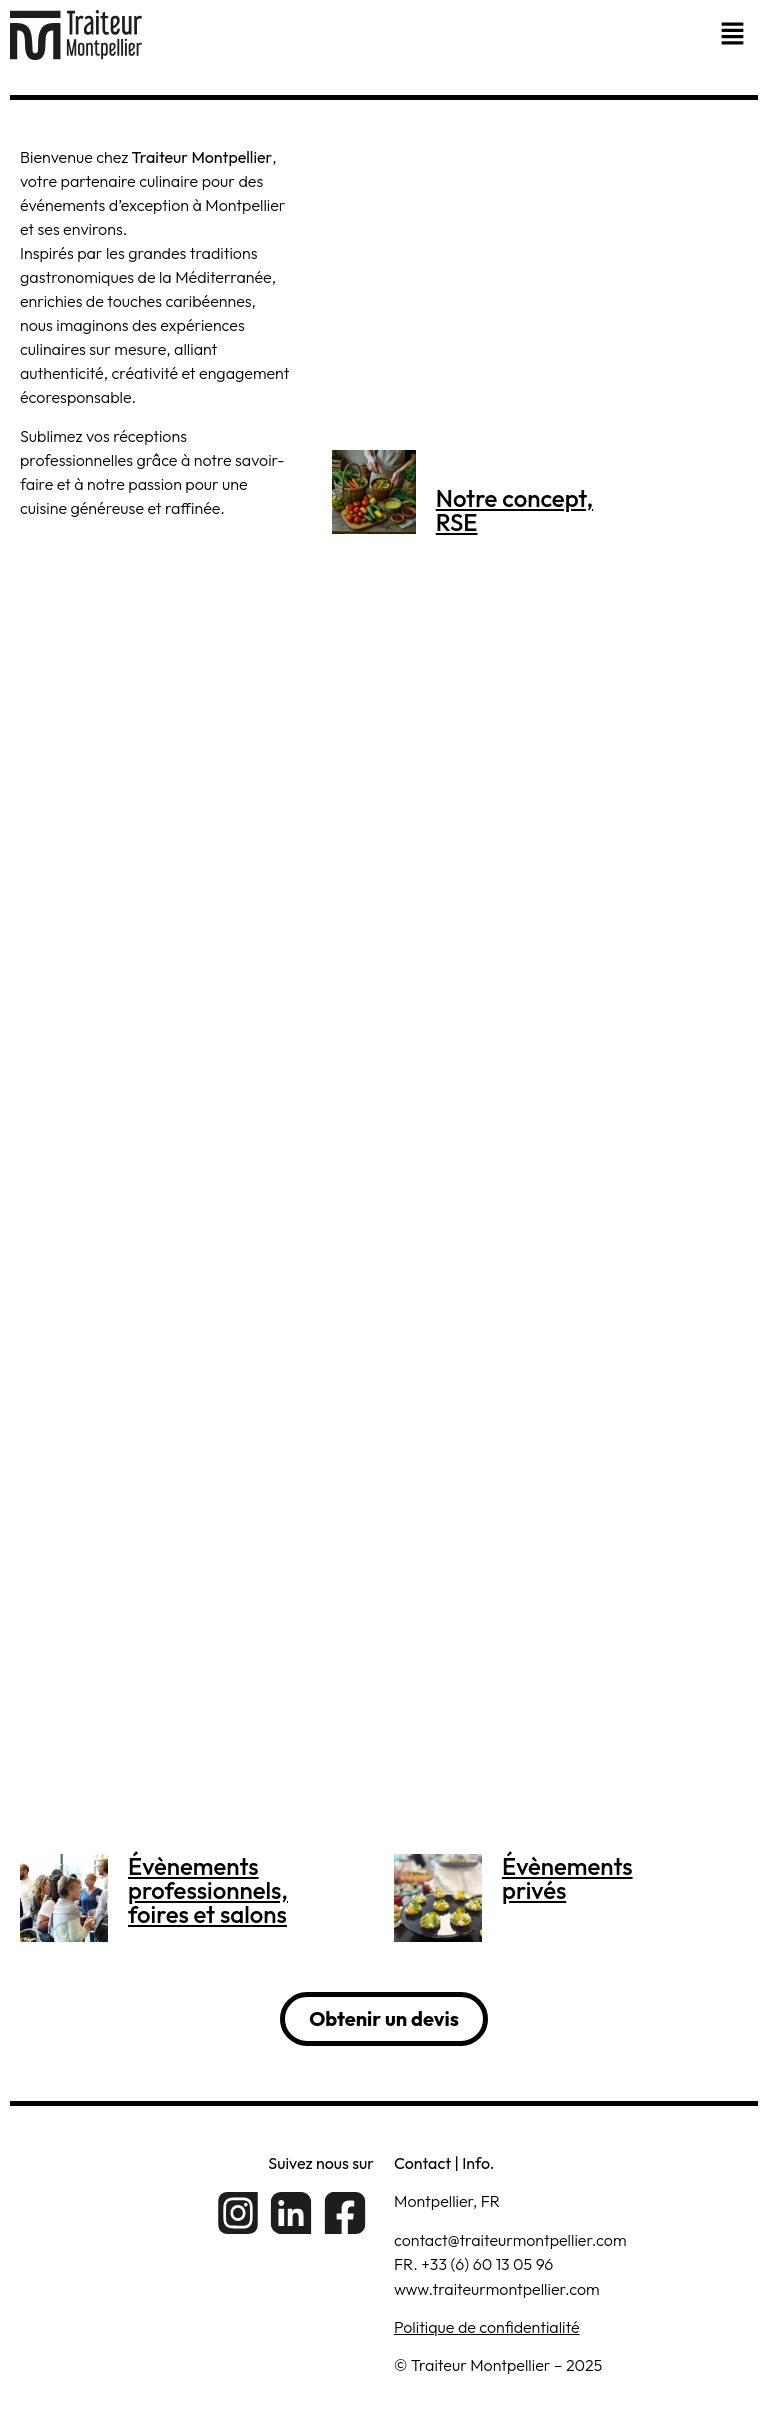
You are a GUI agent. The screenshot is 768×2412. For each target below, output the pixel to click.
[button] (735, 34)
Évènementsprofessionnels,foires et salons (208, 1890)
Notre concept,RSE (514, 510)
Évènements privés (567, 1878)
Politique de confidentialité (487, 2327)
